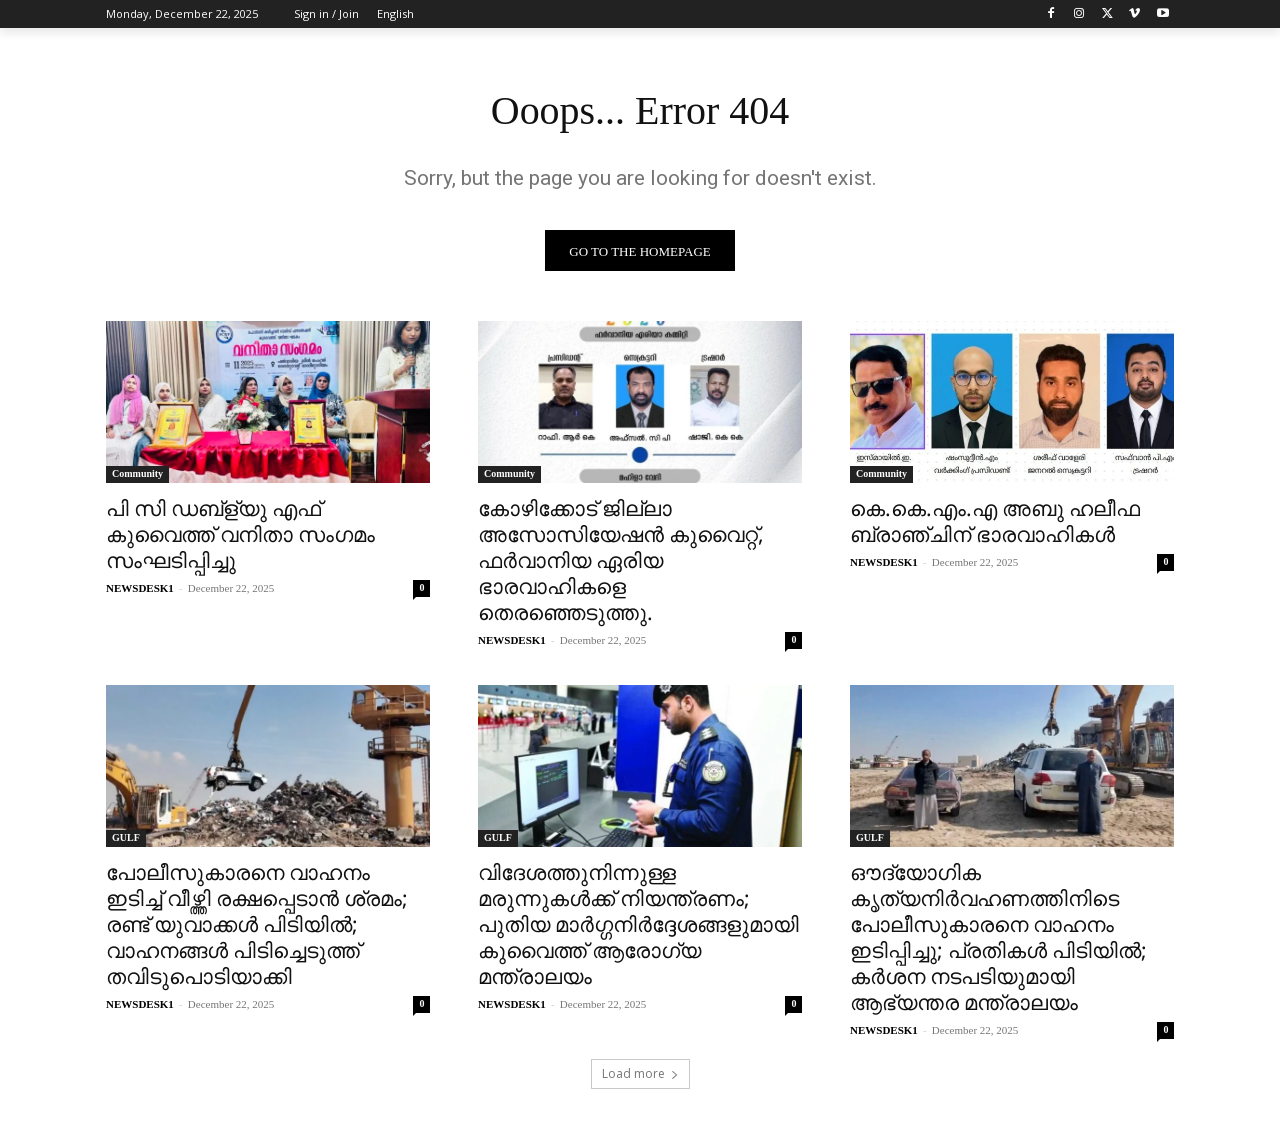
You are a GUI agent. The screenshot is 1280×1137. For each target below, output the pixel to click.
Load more (640, 1073)
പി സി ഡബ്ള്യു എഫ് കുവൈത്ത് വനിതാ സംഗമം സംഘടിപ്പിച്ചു (240, 534)
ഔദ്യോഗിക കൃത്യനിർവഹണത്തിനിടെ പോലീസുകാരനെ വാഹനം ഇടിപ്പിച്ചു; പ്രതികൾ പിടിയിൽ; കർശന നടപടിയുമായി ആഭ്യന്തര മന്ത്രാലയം (998, 937)
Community (137, 473)
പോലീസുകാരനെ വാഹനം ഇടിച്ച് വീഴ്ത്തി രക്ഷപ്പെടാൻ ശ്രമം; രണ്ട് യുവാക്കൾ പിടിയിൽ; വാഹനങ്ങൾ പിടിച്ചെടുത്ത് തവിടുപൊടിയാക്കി (257, 924)
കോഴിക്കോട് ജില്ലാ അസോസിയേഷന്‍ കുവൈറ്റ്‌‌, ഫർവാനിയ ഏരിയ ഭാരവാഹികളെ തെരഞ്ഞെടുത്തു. (621, 560)
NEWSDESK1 (140, 588)
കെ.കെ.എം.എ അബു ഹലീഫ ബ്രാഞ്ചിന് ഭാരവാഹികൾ (995, 521)
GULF (126, 837)
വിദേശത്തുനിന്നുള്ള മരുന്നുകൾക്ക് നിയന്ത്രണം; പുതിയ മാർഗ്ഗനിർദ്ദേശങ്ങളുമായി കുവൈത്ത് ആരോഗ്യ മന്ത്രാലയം (638, 924)
